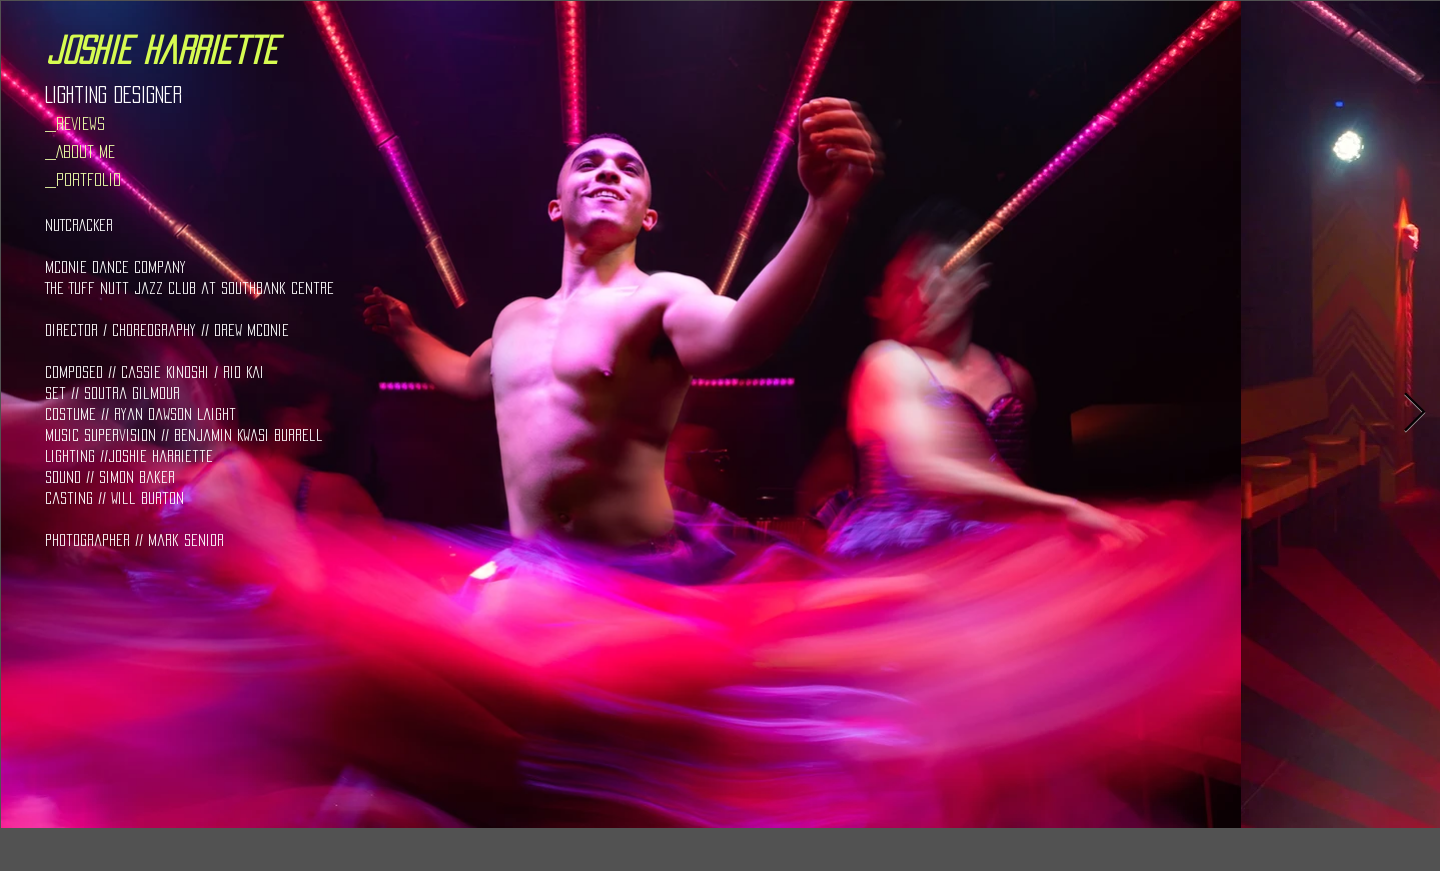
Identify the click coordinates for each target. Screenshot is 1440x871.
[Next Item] (1414, 414)
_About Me (80, 151)
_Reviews (75, 123)
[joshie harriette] (161, 50)
